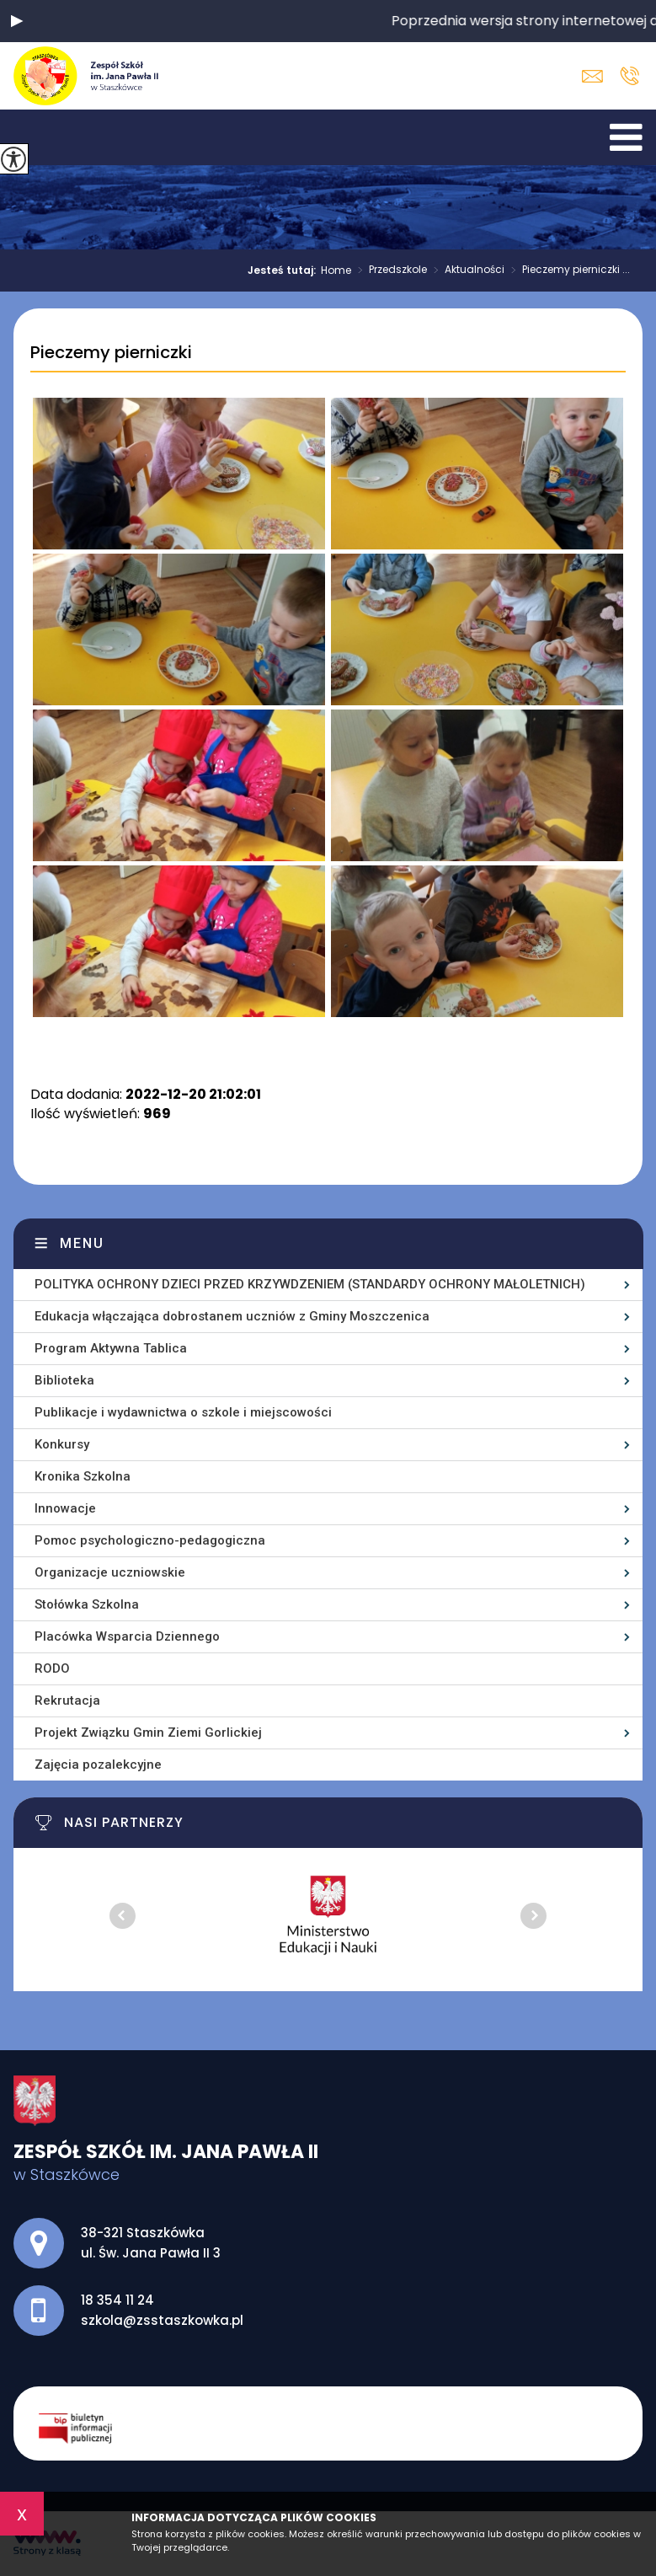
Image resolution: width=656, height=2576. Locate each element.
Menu (82, 1243)
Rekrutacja (67, 1700)
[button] (17, 21)
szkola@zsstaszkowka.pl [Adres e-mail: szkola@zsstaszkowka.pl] (162, 2320)
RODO (52, 1668)
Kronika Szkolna (83, 1476)
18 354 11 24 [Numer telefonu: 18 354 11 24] (117, 2300)
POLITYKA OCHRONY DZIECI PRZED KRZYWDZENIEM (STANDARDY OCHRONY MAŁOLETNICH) (310, 1284)
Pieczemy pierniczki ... (567, 270)
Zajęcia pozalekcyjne (98, 1764)
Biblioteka (64, 1380)
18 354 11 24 (629, 76)
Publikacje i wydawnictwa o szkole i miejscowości (183, 1412)
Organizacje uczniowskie (110, 1572)
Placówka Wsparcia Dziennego (127, 1636)
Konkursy (62, 1444)
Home (336, 270)
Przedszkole (389, 270)
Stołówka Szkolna (87, 1604)
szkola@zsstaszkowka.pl (592, 76)
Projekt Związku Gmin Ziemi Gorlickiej (148, 1732)
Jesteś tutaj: (284, 270)
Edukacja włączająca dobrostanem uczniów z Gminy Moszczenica (232, 1316)
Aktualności (465, 270)
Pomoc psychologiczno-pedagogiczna (150, 1540)
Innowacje (65, 1508)
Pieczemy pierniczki (111, 353)
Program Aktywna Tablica (111, 1348)
